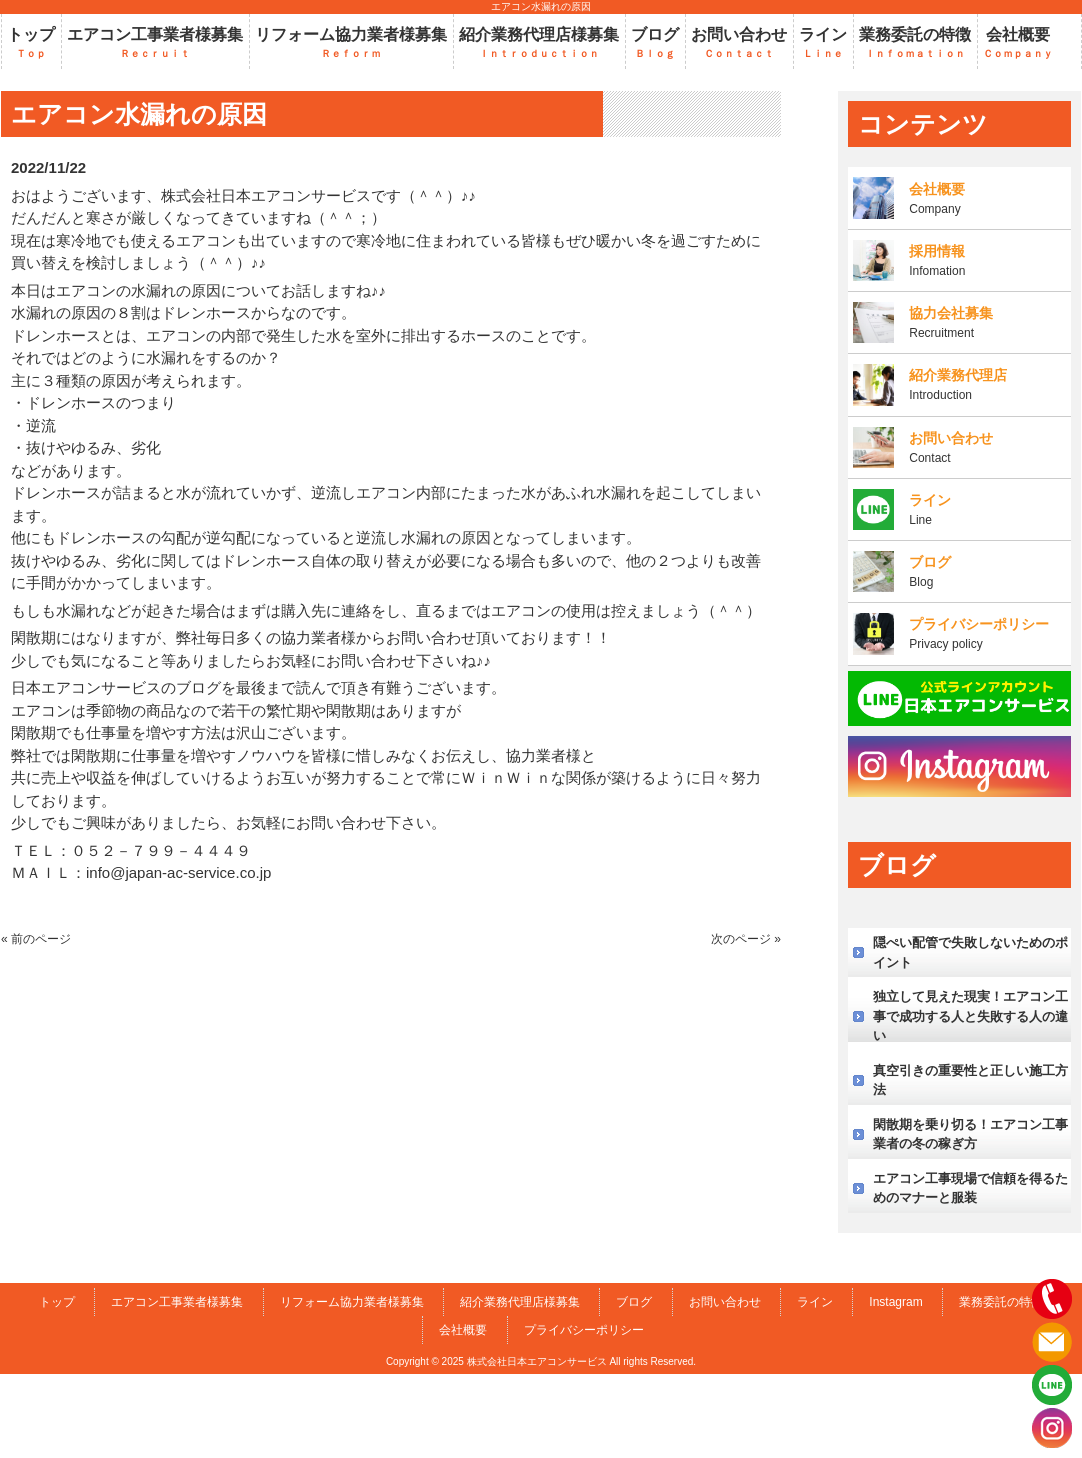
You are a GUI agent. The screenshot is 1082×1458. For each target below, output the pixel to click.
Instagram (895, 1302)
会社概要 (463, 1330)
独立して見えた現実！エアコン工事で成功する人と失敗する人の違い (970, 1016)
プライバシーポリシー (584, 1330)
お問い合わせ (725, 1302)
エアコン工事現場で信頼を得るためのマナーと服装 (970, 1188)
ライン (815, 1302)
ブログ (634, 1302)
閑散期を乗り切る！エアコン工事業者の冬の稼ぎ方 (970, 1134)
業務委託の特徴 (1001, 1302)
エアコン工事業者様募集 (177, 1302)
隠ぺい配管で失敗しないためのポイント (970, 952)
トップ (57, 1302)
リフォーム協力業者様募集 (352, 1302)
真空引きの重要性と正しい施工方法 (970, 1080)
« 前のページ (36, 939)
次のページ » (746, 939)
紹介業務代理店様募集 (520, 1302)
